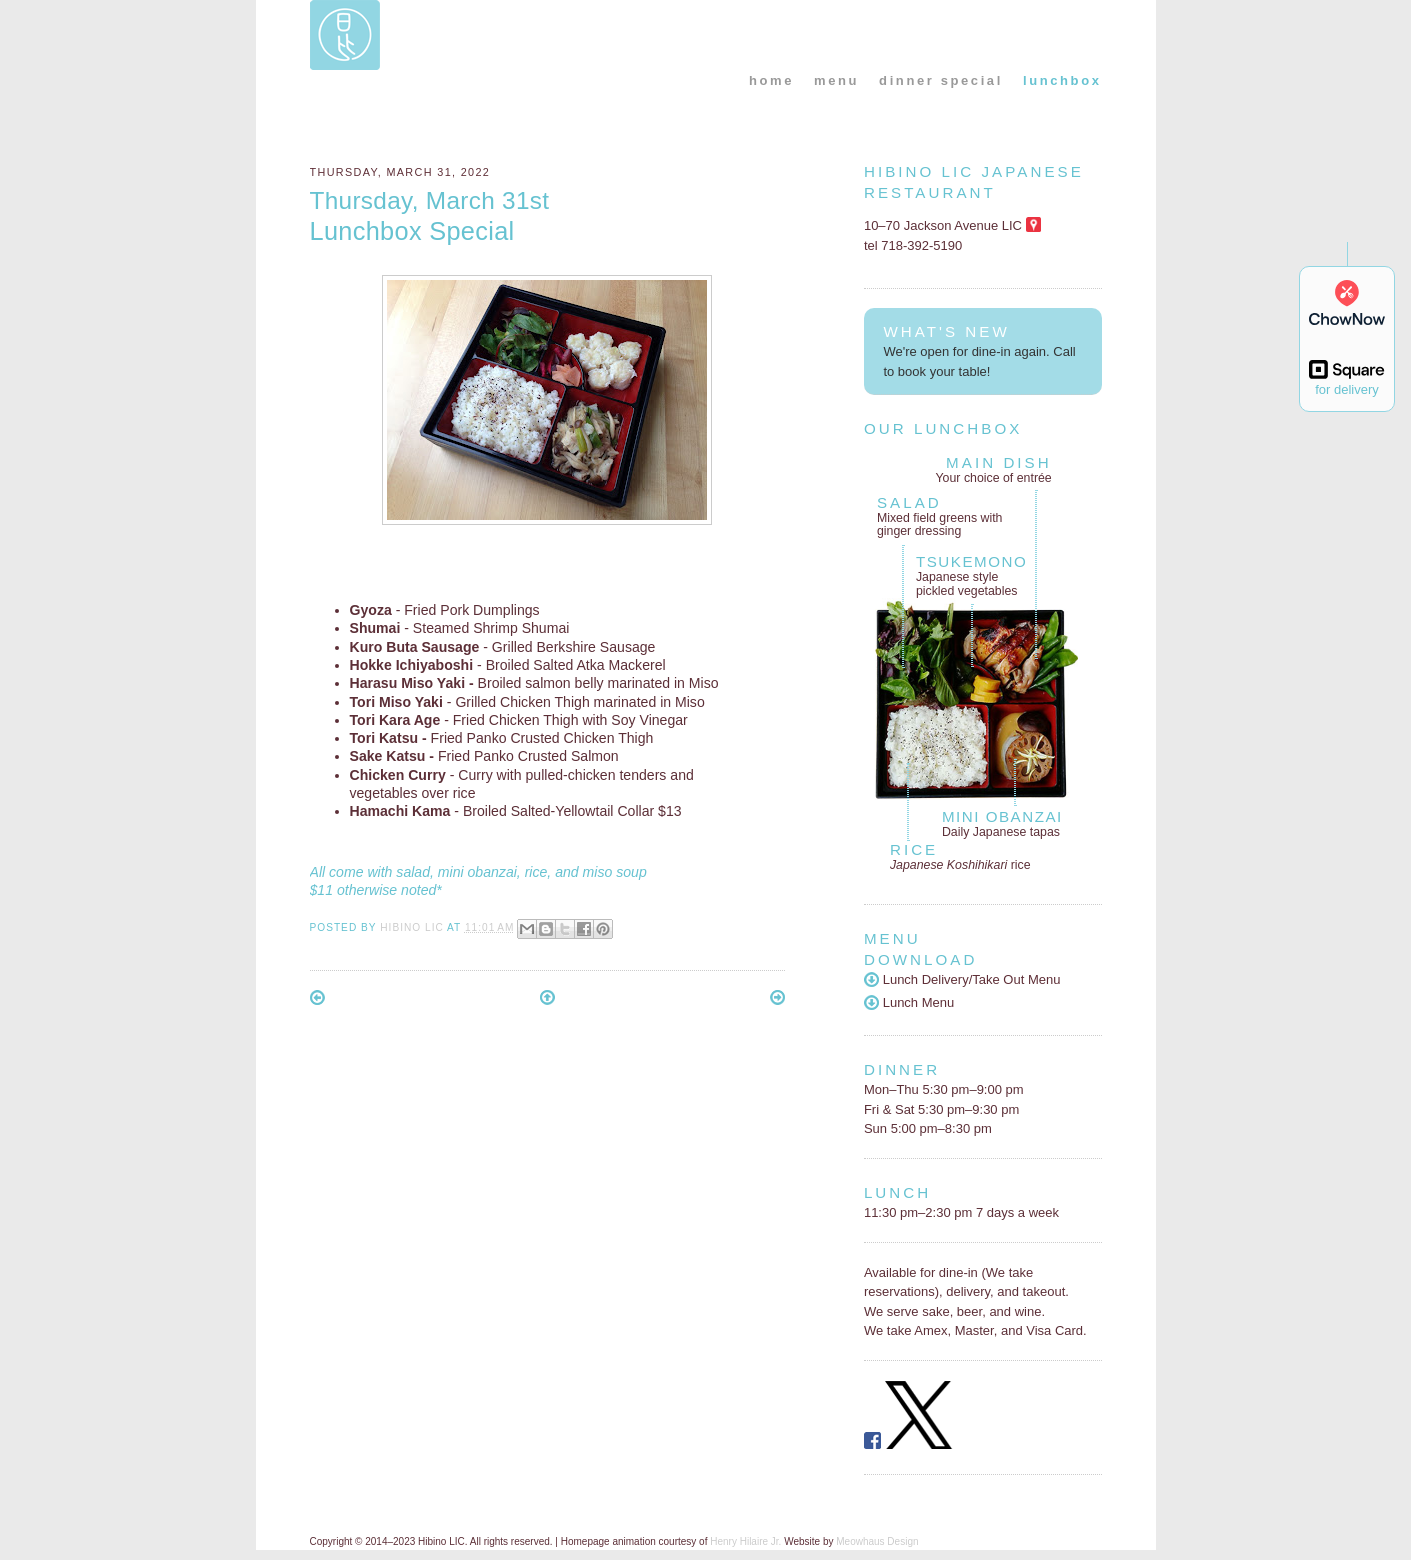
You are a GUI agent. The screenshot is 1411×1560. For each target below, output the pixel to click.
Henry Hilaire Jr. (745, 1541)
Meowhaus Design (877, 1541)
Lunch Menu (909, 1002)
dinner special (941, 80)
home (771, 80)
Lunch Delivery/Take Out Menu (962, 979)
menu (836, 80)
